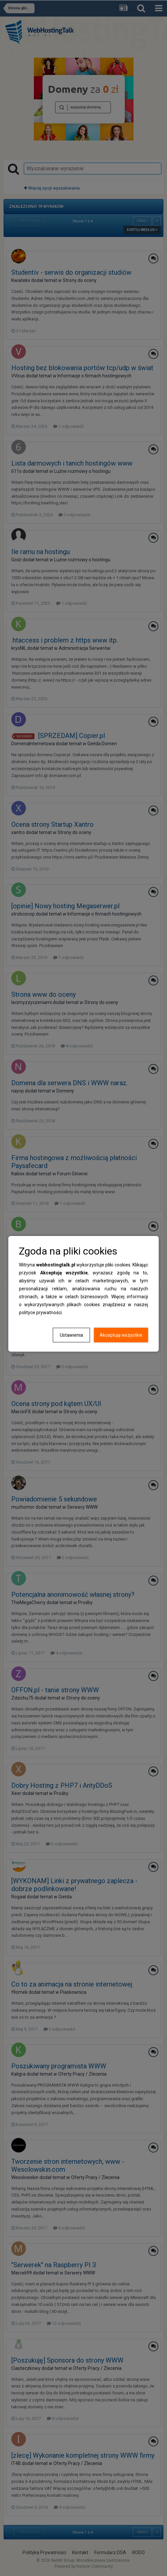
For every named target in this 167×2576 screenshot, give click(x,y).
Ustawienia (71, 1335)
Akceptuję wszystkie (121, 1335)
